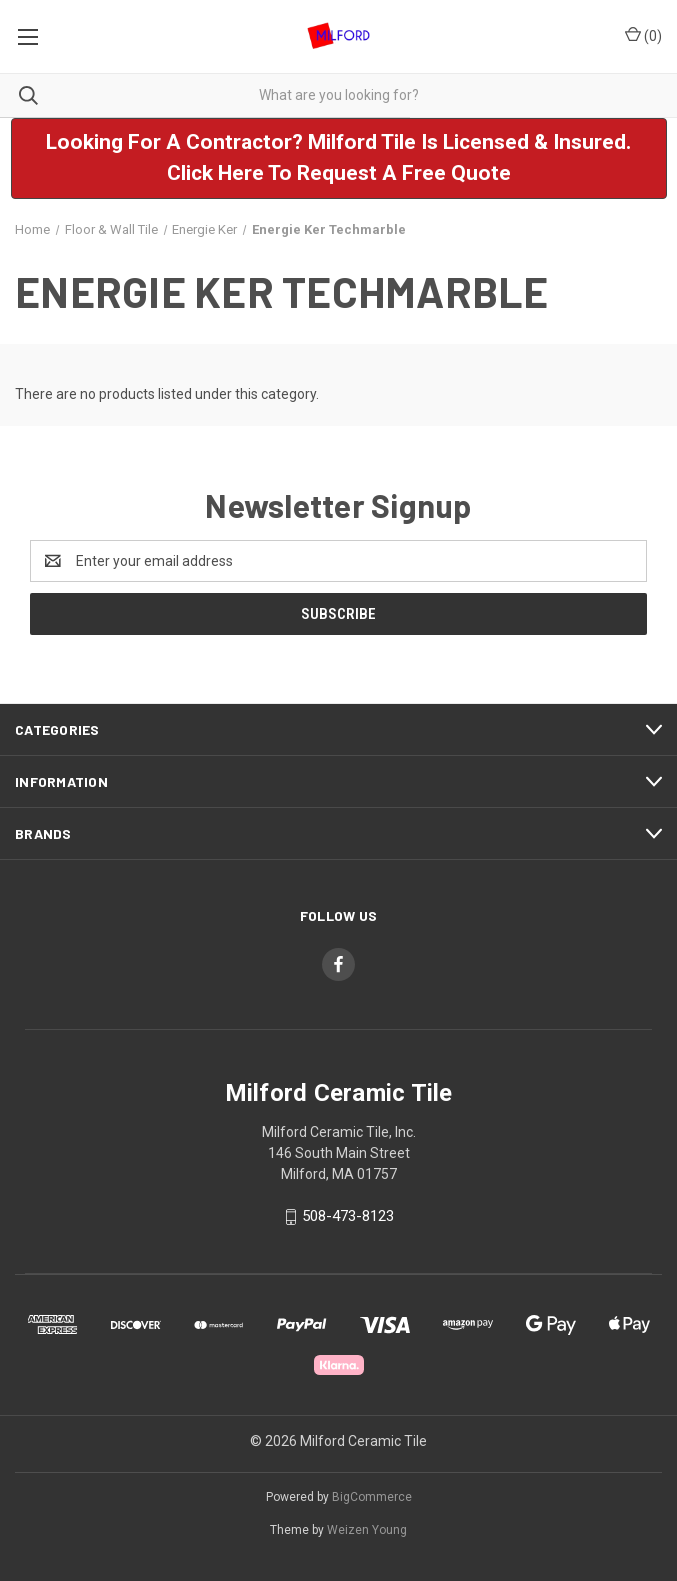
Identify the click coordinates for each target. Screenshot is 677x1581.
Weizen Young (367, 1530)
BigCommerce (372, 1497)
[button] (339, 158)
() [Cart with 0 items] (643, 35)
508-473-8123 (348, 1216)
